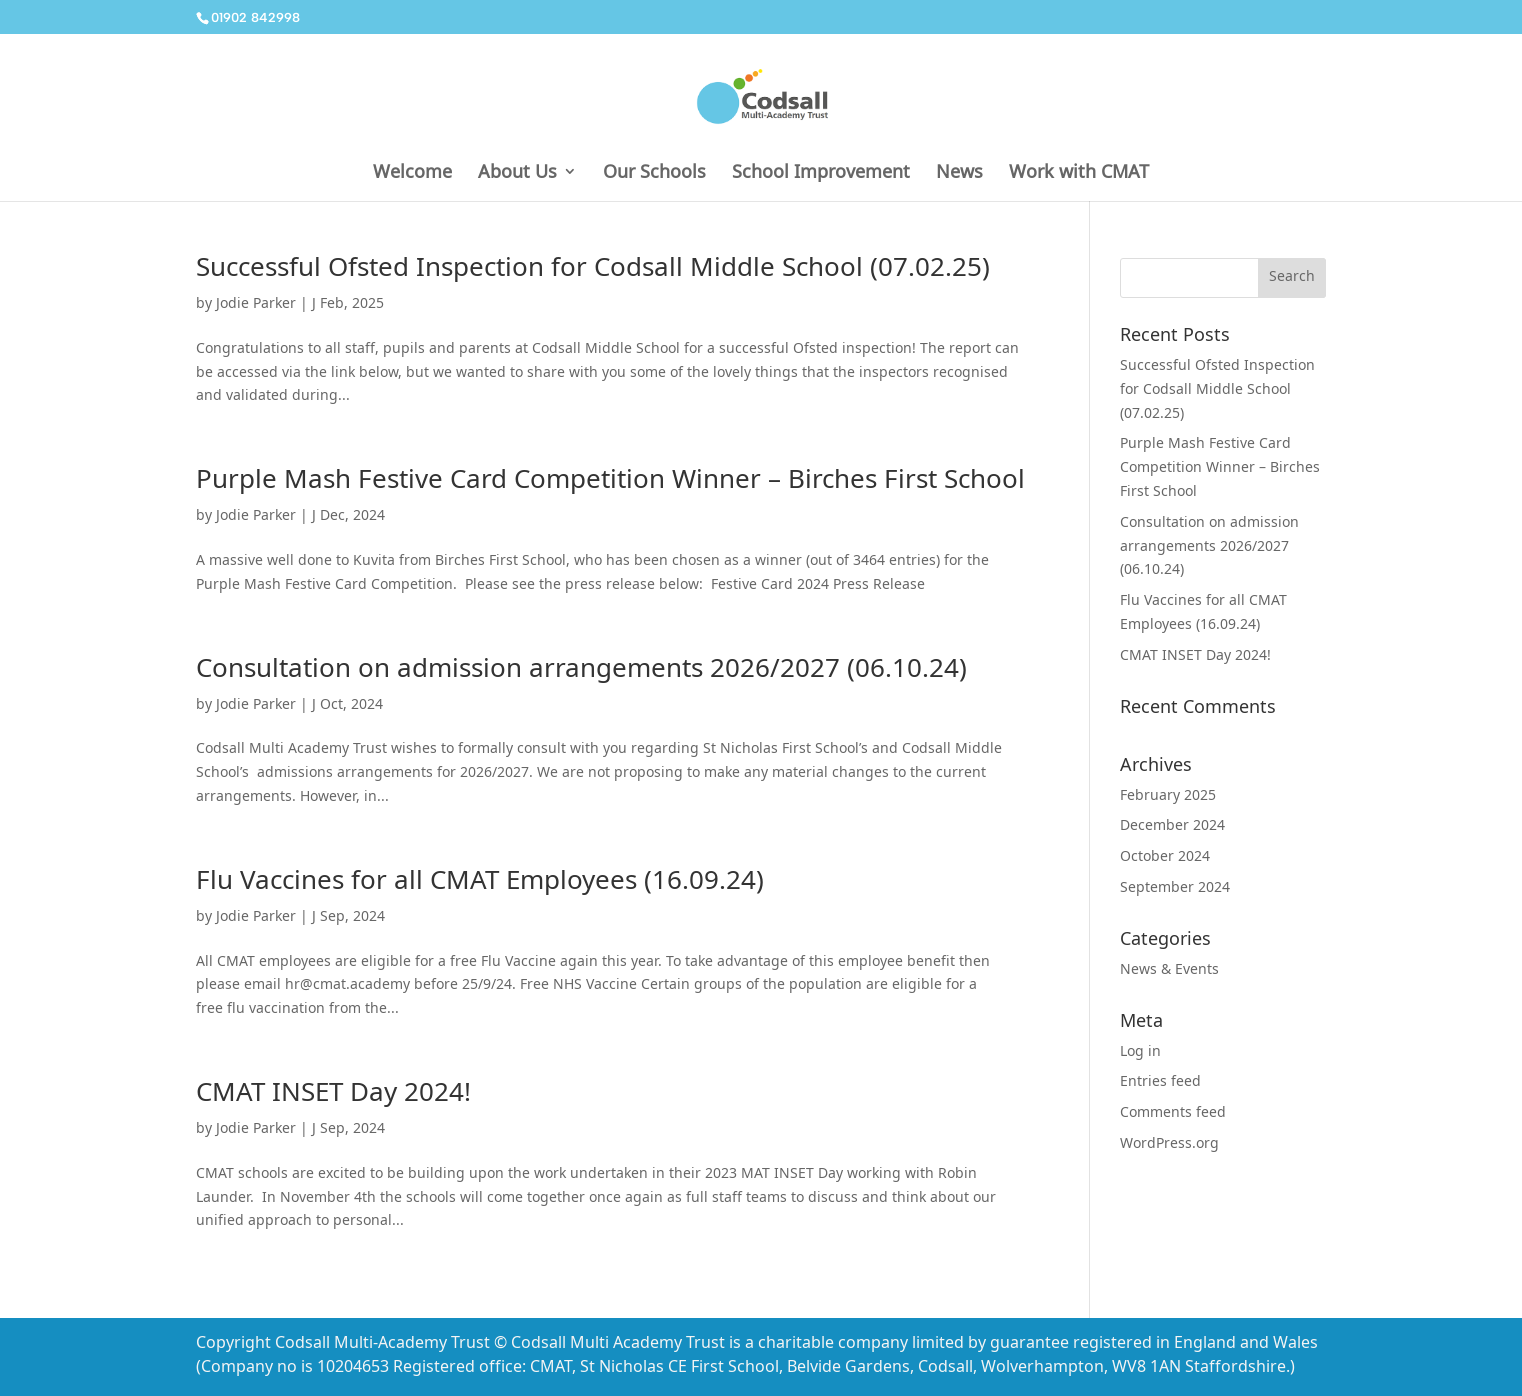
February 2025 (1168, 797)
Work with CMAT (1079, 173)
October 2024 (1165, 858)
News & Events (1169, 971)
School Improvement (821, 173)
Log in (1140, 1053)
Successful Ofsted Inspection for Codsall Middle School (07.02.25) (593, 270)
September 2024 (1175, 889)
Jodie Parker (256, 305)
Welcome (412, 173)
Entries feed (1160, 1083)
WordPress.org (1169, 1145)
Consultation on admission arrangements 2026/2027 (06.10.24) (581, 671)
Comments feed (1173, 1114)
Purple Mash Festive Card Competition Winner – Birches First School (610, 482)
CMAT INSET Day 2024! (333, 1095)
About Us (517, 173)
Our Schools (654, 173)
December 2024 (1172, 827)
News (959, 173)
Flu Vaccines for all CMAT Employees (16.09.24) (480, 883)
